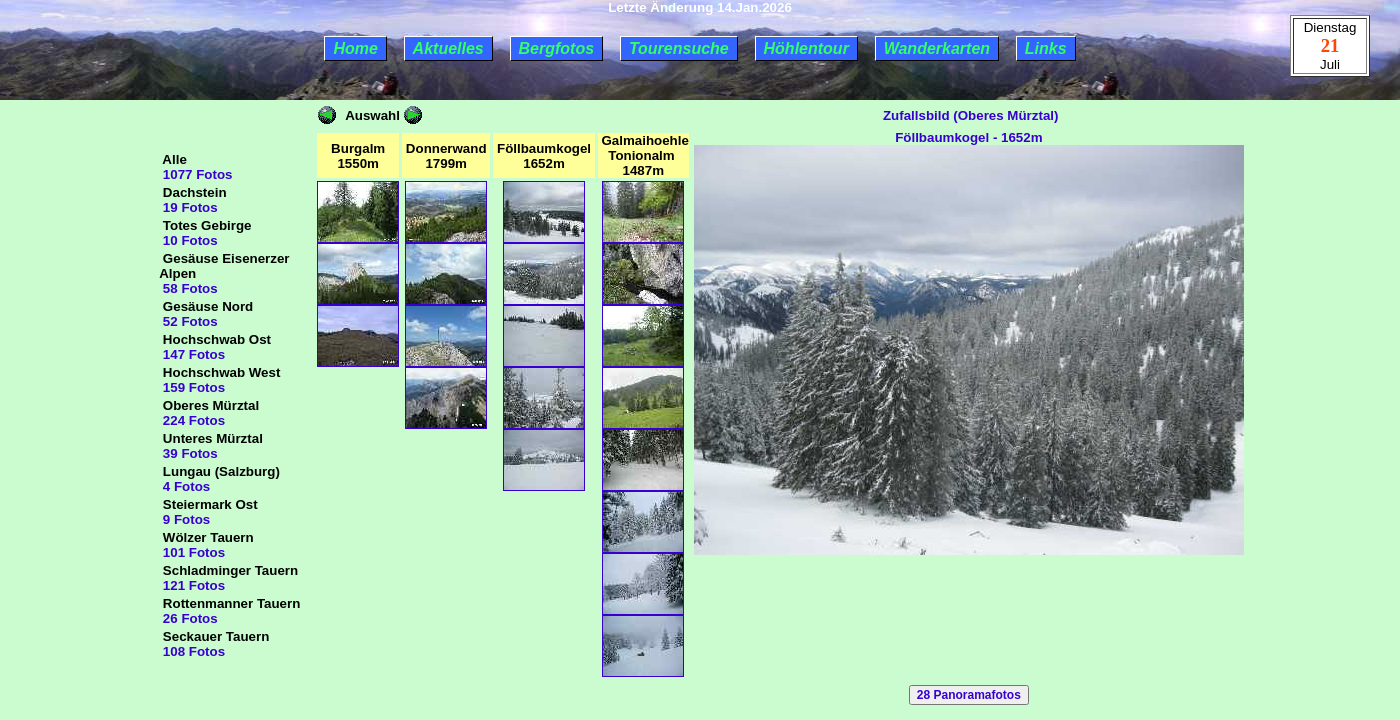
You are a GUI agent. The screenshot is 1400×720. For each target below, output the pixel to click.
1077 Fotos (195, 174)
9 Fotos (184, 519)
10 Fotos (188, 240)
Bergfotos (557, 48)
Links (1046, 48)
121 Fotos (192, 585)
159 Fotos (192, 387)
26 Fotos (188, 618)
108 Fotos (192, 651)
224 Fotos (192, 420)
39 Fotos (188, 453)
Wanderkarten (937, 48)
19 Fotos (188, 207)
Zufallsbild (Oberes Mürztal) (968, 115)
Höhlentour (806, 48)
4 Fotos (184, 486)
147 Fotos (192, 354)
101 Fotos (192, 552)
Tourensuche (679, 48)
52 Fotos (188, 321)
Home (355, 48)
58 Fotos (188, 288)
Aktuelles (448, 48)
